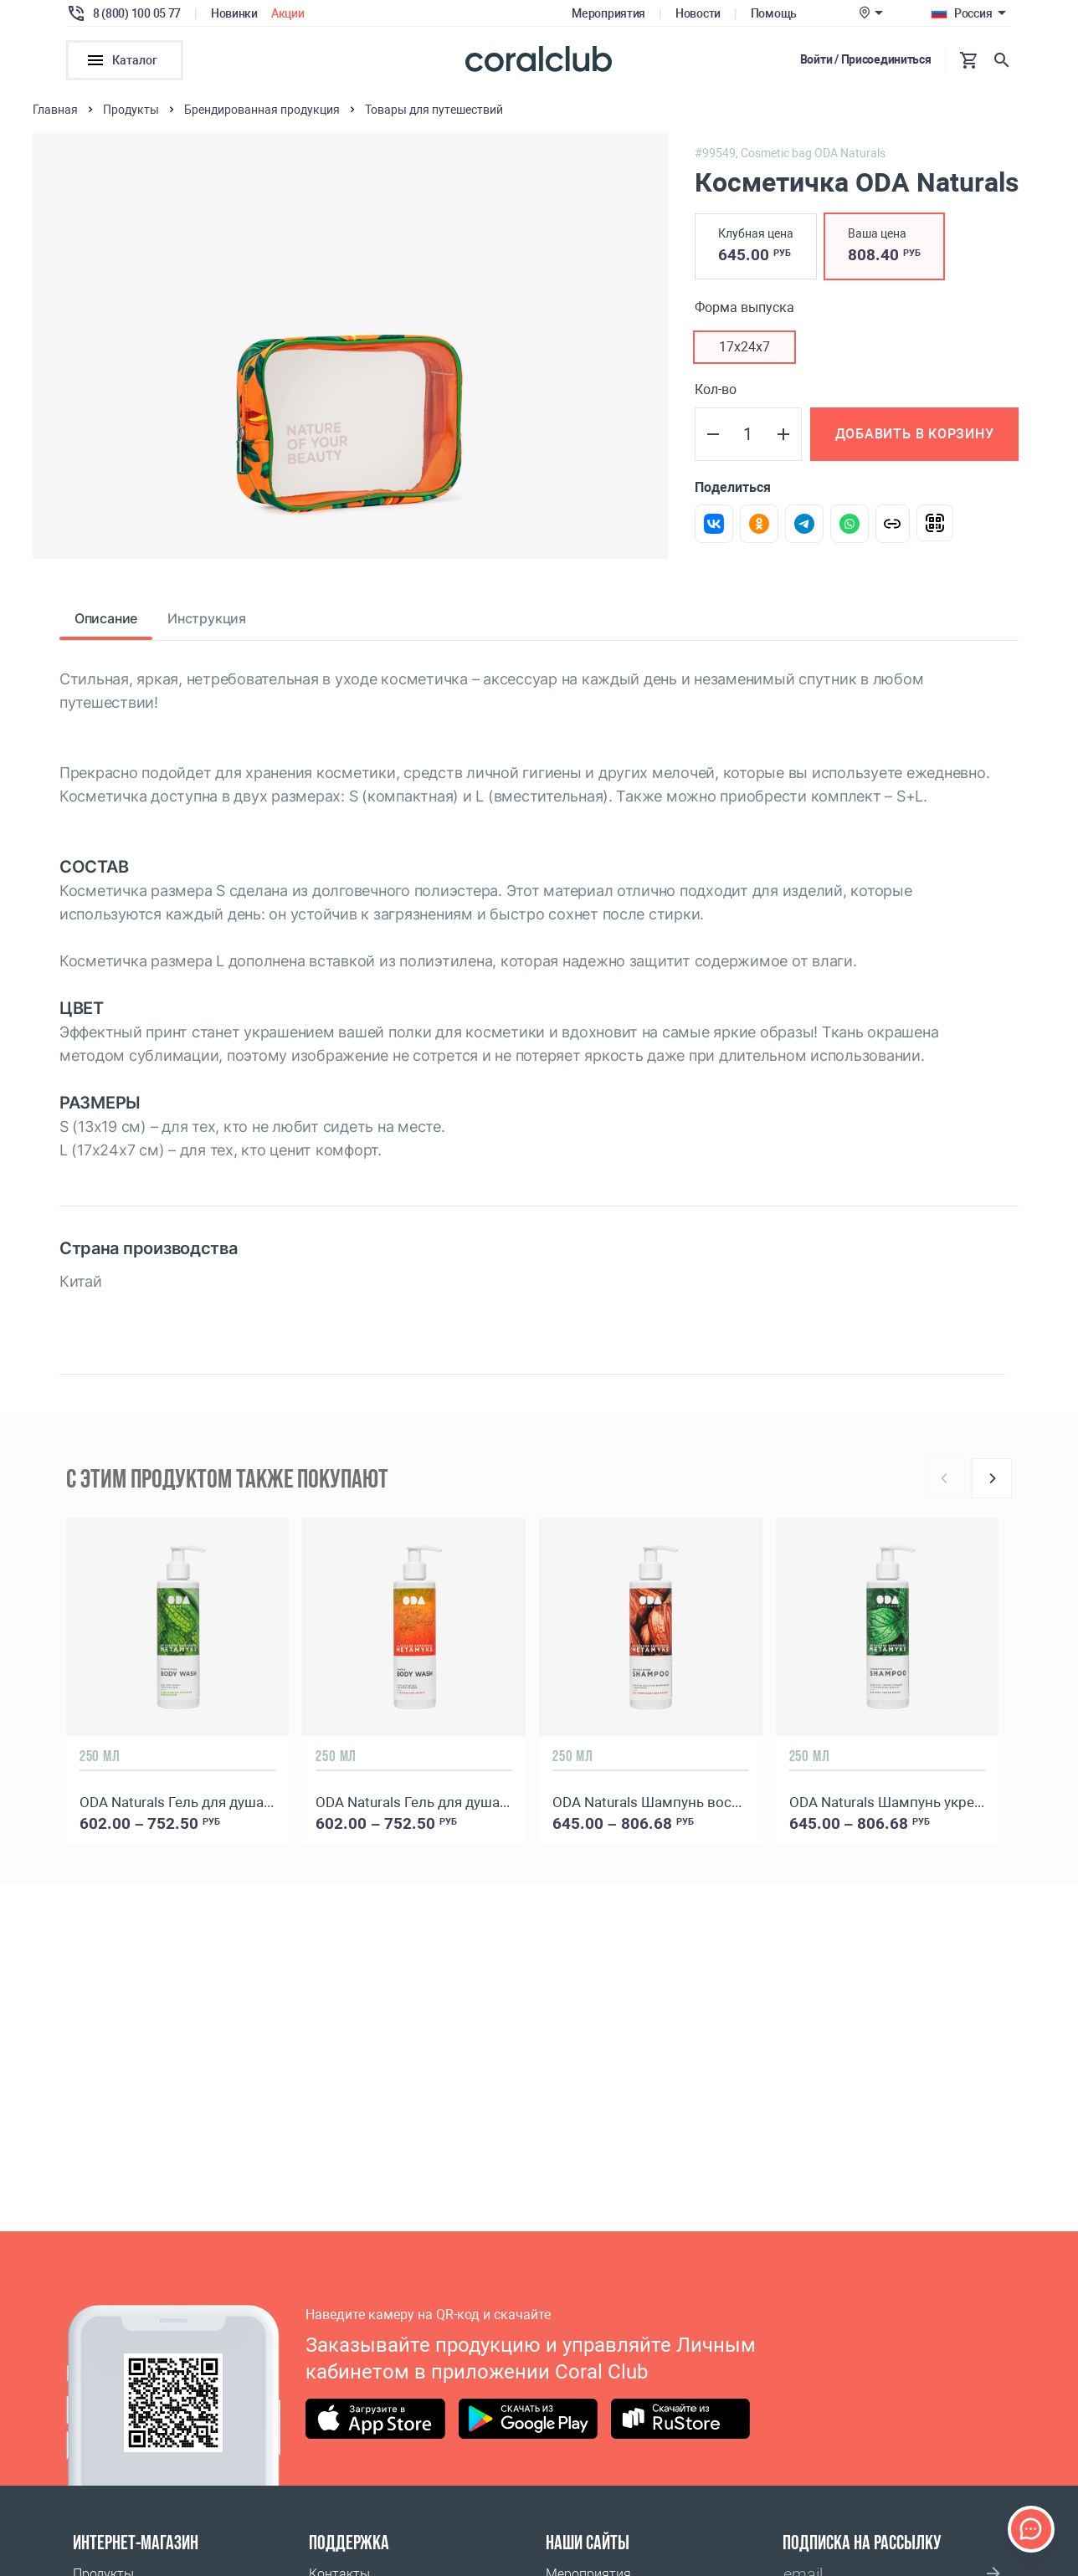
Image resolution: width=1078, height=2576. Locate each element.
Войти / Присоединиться (866, 59)
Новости (698, 13)
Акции (288, 13)
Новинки (234, 13)
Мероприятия (608, 13)
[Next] (992, 1483)
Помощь (774, 13)
